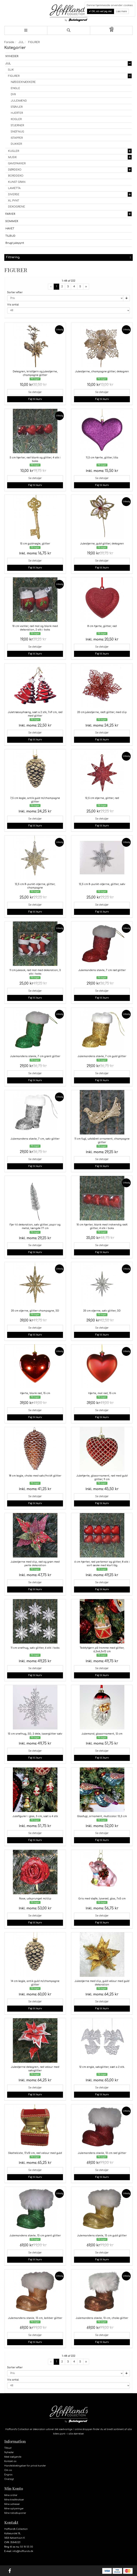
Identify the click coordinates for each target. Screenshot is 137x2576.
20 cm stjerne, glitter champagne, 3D (35, 1310)
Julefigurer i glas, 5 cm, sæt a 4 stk (35, 1816)
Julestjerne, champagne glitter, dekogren (102, 371)
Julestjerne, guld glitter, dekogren (102, 543)
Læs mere (121, 11)
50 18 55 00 (26, 2547)
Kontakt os (10, 2461)
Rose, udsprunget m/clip (35, 1898)
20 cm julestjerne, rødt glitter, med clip (102, 712)
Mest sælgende (12, 2457)
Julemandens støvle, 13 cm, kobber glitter (35, 2318)
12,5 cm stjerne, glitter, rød (102, 798)
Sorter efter (15, 292)
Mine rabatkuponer (15, 2513)
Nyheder (9, 2452)
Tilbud (7, 2448)
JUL (21, 42)
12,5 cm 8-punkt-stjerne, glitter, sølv (102, 884)
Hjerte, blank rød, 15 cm (35, 1393)
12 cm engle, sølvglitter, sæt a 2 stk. (102, 2067)
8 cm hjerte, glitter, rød (102, 626)
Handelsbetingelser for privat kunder (25, 2466)
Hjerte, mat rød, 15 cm (102, 1393)
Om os (8, 2470)
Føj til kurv (35, 399)
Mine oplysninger (14, 2508)
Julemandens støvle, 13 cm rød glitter (102, 2153)
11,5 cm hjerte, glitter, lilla (102, 457)
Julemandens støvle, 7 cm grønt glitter (35, 1056)
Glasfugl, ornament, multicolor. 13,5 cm (102, 1816)
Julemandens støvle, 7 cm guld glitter (102, 1056)
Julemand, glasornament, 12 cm (102, 1733)
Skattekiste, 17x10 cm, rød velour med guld (35, 2153)
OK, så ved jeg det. (101, 11)
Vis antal (13, 304)
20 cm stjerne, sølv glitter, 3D (102, 1310)
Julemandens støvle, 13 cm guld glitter (102, 2235)
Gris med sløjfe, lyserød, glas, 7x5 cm (102, 1898)
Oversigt (9, 2479)
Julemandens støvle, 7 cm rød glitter (102, 970)
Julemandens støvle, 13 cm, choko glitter (102, 2318)
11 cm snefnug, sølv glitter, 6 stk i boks (35, 1648)
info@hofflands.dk (22, 2551)
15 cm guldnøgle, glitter (35, 543)
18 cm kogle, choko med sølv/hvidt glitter (35, 1475)
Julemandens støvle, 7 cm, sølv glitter (35, 1138)
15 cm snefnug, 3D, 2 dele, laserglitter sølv (35, 1733)
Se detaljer (35, 392)
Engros (8, 2474)
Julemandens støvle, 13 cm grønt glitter (35, 2235)
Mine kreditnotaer (14, 2499)
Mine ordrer (10, 2495)
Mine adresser (12, 2504)
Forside (9, 42)
